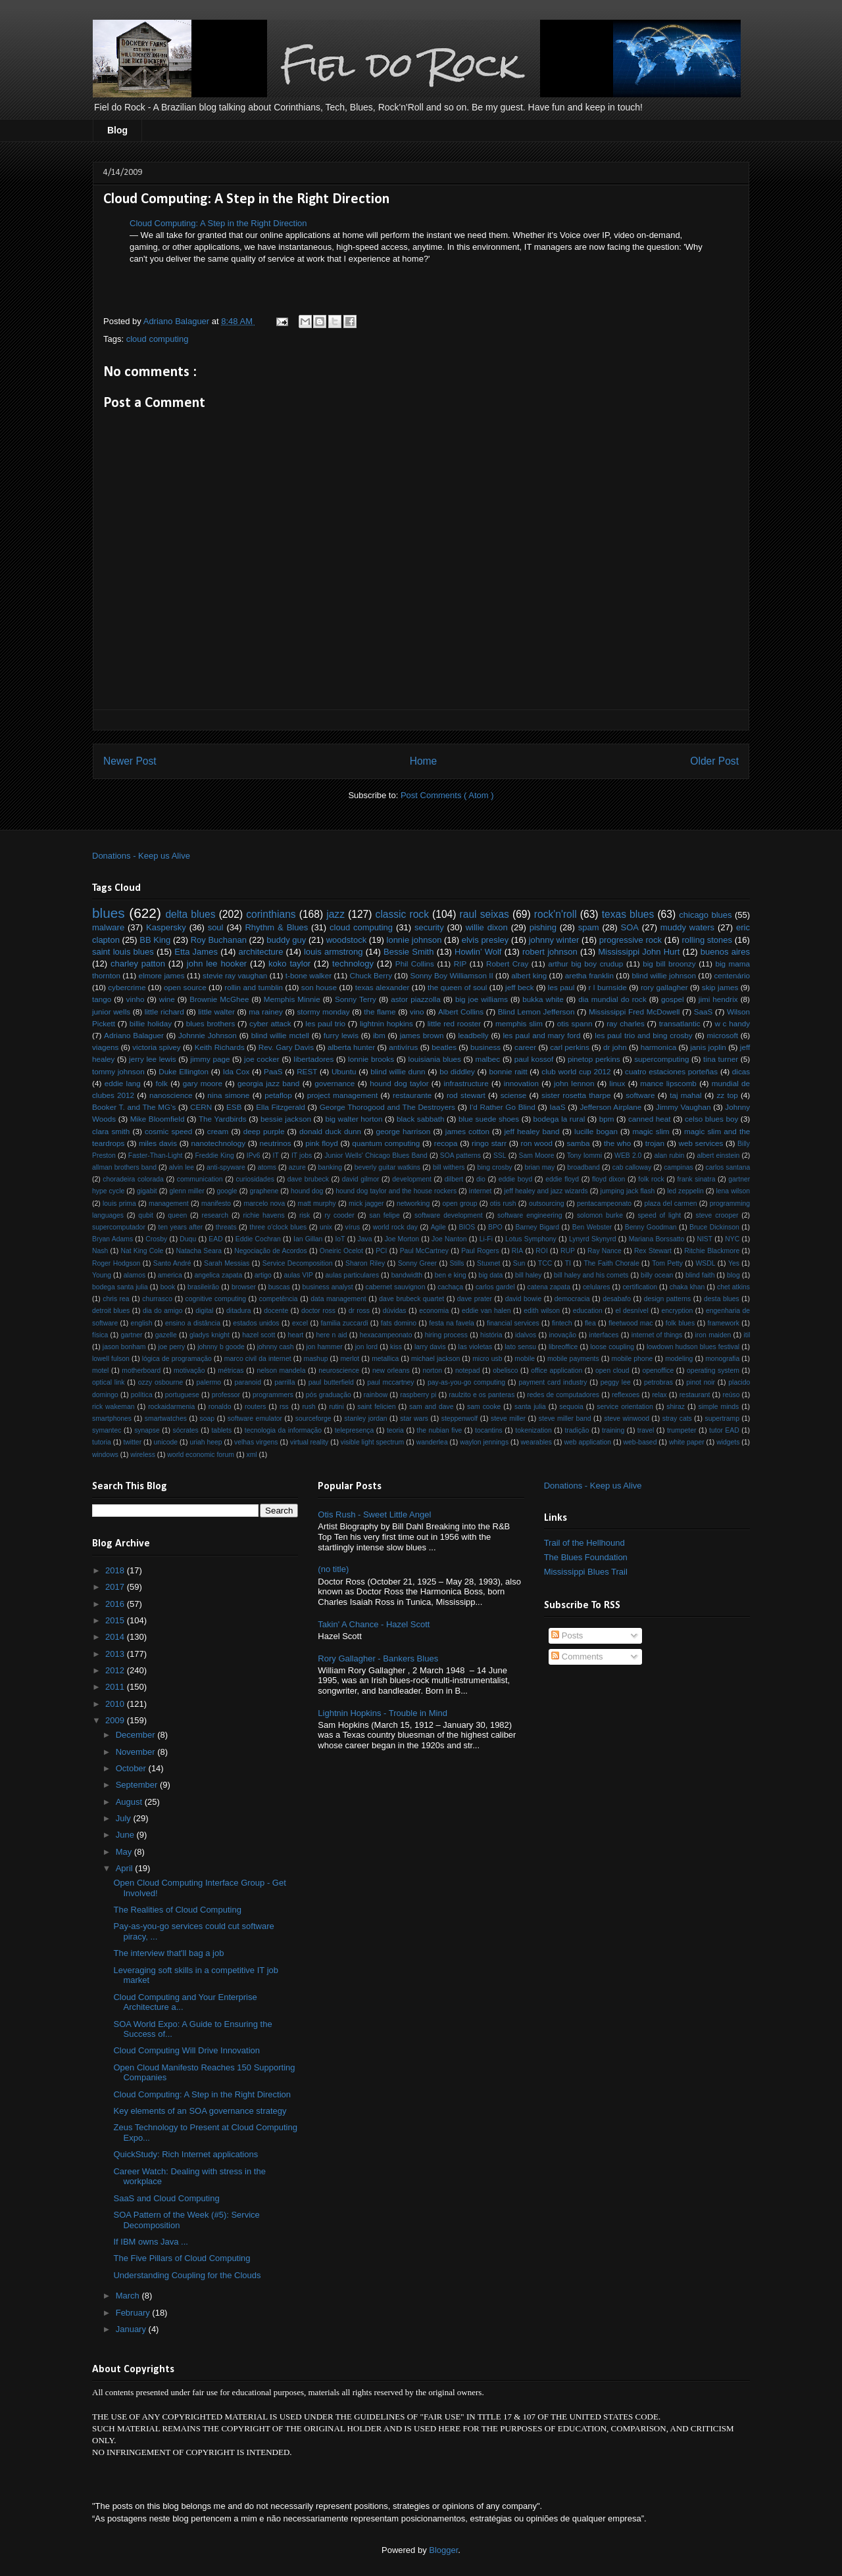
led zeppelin (685, 1191)
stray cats (677, 1418)
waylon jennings (484, 1442)
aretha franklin (589, 975)
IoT (340, 1239)
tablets (221, 1430)
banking (330, 1167)
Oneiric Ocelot (341, 1250)
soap (207, 1418)
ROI (541, 1250)
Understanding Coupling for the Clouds (186, 2275)
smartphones (112, 1418)
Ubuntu (344, 1071)
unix (326, 1227)
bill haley (528, 1275)
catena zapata (549, 1287)
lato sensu (520, 1346)
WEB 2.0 (627, 1155)
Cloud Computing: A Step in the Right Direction (218, 223)
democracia (572, 1298)
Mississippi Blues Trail (586, 1572)
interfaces (603, 1335)
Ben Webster (592, 1227)
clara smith (111, 1131)
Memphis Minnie (292, 999)
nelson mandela (281, 1370)
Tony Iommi (584, 1155)
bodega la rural (559, 1118)
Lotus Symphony (531, 1239)
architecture (260, 952)
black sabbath (420, 1118)
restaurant (695, 1394)
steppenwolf (459, 1418)
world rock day (395, 1227)
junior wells (111, 1011)
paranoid (247, 1382)
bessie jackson (285, 1118)
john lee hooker (217, 963)
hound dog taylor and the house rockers (396, 1191)
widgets (727, 1442)
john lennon (574, 1083)
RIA (517, 1250)
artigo (263, 1275)
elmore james (161, 975)
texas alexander (382, 987)
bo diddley (457, 1071)
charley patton (138, 963)
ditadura (238, 1310)
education (588, 1310)
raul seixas (484, 914)
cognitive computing (216, 1298)
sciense (514, 1095)
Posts (567, 1635)
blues (108, 912)
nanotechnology (218, 1143)
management (169, 1203)
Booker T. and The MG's (134, 1107)
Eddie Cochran (258, 1239)
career (525, 1047)
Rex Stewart (653, 1250)
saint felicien (376, 1406)
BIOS (466, 1227)
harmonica (659, 1047)
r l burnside (608, 987)
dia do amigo (163, 1310)
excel (300, 1323)
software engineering (529, 1215)
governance (334, 1083)
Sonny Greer (417, 1263)
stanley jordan (365, 1418)
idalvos (525, 1335)
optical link (108, 1382)
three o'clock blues (278, 1227)
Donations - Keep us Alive (141, 856)
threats (226, 1227)
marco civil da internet (257, 1358)
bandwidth (406, 1275)
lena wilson (733, 1191)
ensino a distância (192, 1323)
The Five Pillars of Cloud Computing (181, 2258)
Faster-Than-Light (155, 1155)
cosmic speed (168, 1131)
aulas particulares (353, 1275)
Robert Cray (507, 963)
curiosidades (255, 1179)
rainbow (375, 1394)
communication (200, 1179)
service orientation (625, 1406)
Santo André (172, 1263)
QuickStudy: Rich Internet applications (185, 2154)
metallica (385, 1358)
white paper (687, 1442)
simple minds (719, 1406)
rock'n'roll (555, 914)
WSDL (705, 1263)
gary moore (202, 1083)
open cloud (612, 1370)
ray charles (626, 1023)
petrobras (658, 1382)
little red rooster (455, 1023)
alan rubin (669, 1155)
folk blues (680, 1323)
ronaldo (220, 1406)
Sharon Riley (365, 1263)
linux (617, 1083)
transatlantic (680, 1023)
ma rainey (266, 1011)
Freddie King (214, 1155)
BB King (154, 940)
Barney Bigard (537, 1227)
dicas (741, 1071)
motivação (189, 1370)
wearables (536, 1442)
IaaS (558, 1107)
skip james (720, 987)
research (215, 1215)
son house (319, 987)
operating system (713, 1370)
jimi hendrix (718, 999)
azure (297, 1167)
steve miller (508, 1418)
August (130, 1802)
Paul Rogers (480, 1250)
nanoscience (171, 1095)
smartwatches (166, 1418)
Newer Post (130, 761)
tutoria (101, 1442)
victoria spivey (156, 1047)
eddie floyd (562, 1179)
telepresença (354, 1430)
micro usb (487, 1358)
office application (556, 1370)
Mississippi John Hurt (639, 952)
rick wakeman (113, 1406)
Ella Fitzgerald (280, 1107)
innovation (521, 1083)
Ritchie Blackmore (711, 1250)
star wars (414, 1418)
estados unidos (256, 1323)
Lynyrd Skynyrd (592, 1239)
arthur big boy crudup (585, 963)
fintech (562, 1323)
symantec (106, 1430)
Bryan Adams (112, 1239)
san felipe (384, 1215)
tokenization (533, 1430)
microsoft (722, 1035)
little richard (164, 1011)
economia (434, 1310)
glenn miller (186, 1191)
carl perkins (569, 1047)
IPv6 (253, 1155)
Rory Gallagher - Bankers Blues (378, 1658)
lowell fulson (111, 1358)
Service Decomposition (297, 1263)
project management (342, 1095)
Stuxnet (488, 1263)
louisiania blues (435, 1059)
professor (226, 1394)
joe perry (171, 1346)
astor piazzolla (415, 999)
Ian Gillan (307, 1239)
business (485, 1047)
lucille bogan (596, 1131)
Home (423, 761)
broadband (583, 1167)
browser (244, 1287)
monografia (722, 1358)
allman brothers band (124, 1167)
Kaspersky (166, 927)
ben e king (450, 1275)
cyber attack (270, 1023)
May (125, 1852)
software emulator (255, 1418)
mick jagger (366, 1203)
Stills (457, 1263)
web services (701, 1143)
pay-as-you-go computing (466, 1382)
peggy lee (616, 1382)
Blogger (443, 2550)
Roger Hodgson (116, 1263)
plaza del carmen (670, 1203)
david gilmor (361, 1179)
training (613, 1430)
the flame (379, 1011)
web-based (640, 1442)
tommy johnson (118, 1071)
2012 (116, 1670)
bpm (606, 1118)
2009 (116, 1720)
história (491, 1335)
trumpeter (681, 1430)
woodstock (346, 940)
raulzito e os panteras (481, 1394)
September (138, 1785)
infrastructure (465, 1083)
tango (101, 999)
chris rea (116, 1298)
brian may (540, 1167)
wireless (142, 1454)
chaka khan (687, 1287)
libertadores (313, 1059)
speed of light (659, 1215)
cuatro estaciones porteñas (671, 1071)
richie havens (263, 1215)
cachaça (450, 1287)
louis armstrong (333, 952)
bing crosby (494, 1167)
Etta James (196, 952)
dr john (615, 1047)
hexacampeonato (386, 1335)
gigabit (147, 1191)
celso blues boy (711, 1118)
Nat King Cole (141, 1250)
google (226, 1191)
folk (162, 1083)
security (429, 927)
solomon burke (600, 1215)
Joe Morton (402, 1239)
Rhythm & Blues (276, 927)
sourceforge (313, 1418)
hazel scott (258, 1335)
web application (587, 1442)
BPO (495, 1227)
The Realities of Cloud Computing (177, 1910)
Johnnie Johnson (207, 1035)
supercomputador (118, 1227)
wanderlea (432, 1442)
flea (590, 1323)
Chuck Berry (371, 975)
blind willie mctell (280, 1035)
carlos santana (727, 1167)
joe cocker (262, 1059)
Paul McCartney (424, 1250)
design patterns (667, 1298)
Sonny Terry (355, 999)
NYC (732, 1239)
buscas (279, 1287)
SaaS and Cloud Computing (166, 2198)
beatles (444, 1047)
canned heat (649, 1118)
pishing (543, 927)
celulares (596, 1287)
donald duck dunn (330, 1131)
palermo (209, 1382)
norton (432, 1370)
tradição (576, 1430)
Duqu (188, 1239)
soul (216, 927)
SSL (500, 1155)
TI (568, 1263)
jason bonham (124, 1346)
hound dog (307, 1191)
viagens (105, 1047)
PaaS (273, 1071)
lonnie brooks (371, 1059)
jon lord (366, 1346)
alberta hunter (351, 1047)
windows (105, 1454)
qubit (145, 1215)
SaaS (703, 1011)
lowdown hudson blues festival (693, 1346)
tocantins (489, 1430)
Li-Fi (486, 1239)
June (126, 1835)
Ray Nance (604, 1250)
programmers (273, 1394)
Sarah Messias (226, 1263)
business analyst (328, 1287)
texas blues (628, 914)
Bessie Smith (408, 952)
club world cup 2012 (575, 1071)
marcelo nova (264, 1203)
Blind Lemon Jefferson (536, 1011)
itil (747, 1335)
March (129, 2296)
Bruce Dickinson (714, 1227)
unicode (166, 1442)
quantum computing (386, 1143)
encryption (677, 1310)
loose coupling (612, 1346)
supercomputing (661, 1059)
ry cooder (340, 1215)
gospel (672, 999)
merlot (349, 1358)
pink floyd (321, 1143)
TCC (545, 1263)
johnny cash (275, 1346)
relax (659, 1394)
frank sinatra (697, 1179)
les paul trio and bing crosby (643, 1035)
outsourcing (546, 1203)
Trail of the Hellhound (584, 1543)
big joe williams (481, 999)
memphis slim (519, 1023)
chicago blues (705, 915)
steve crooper (717, 1215)
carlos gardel (495, 1287)
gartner (132, 1335)
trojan (654, 1143)
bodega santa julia (120, 1287)
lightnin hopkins (386, 1023)
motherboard (141, 1370)
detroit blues (111, 1310)
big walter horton (353, 1118)
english (142, 1323)
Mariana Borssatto (657, 1239)
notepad (467, 1370)
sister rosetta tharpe (575, 1095)
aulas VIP (298, 1275)
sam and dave (431, 1406)
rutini (336, 1406)
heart (296, 1335)
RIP (460, 963)
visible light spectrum (372, 1442)
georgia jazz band (268, 1083)
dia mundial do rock (612, 999)
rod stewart (466, 1095)
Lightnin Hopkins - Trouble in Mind (382, 1713)
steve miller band (565, 1418)
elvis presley (485, 940)
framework (723, 1323)
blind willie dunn (397, 1071)
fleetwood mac (630, 1323)
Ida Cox (236, 1071)
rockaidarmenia (171, 1406)
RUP (567, 1250)
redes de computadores (563, 1394)
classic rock (402, 914)
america (170, 1275)
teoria (395, 1430)
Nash (100, 1250)
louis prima (119, 1203)
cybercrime (126, 987)
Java (365, 1239)
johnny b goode (221, 1346)
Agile (438, 1227)
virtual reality (309, 1442)
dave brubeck (308, 1179)
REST (307, 1071)
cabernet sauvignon (396, 1287)
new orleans (391, 1370)
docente (276, 1310)
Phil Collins (414, 963)
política (142, 1394)
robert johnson (550, 952)
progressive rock (630, 940)
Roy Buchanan (219, 940)
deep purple (264, 1131)
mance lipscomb (668, 1083)
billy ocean (657, 1275)
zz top (727, 1095)
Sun (519, 1263)
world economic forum (200, 1454)
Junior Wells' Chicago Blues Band (376, 1155)
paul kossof (534, 1059)
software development (448, 1215)
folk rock (651, 1179)
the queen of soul (457, 987)
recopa (446, 1143)
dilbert (454, 1179)
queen (177, 1215)
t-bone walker (308, 975)
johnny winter (554, 940)
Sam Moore (537, 1155)
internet (480, 1191)
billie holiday (151, 1023)
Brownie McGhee (219, 999)
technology (353, 963)
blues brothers (210, 1023)
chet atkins (733, 1287)
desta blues (721, 1298)
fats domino (398, 1323)
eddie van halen (486, 1310)
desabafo (617, 1298)
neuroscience (338, 1370)
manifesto (216, 1203)
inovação (563, 1335)
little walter (216, 1011)
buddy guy (286, 940)
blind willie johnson (664, 975)
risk (304, 1215)
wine (167, 999)
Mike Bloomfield (157, 1118)
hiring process (446, 1335)
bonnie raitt (508, 1071)
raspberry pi (418, 1394)
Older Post (714, 761)
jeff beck (519, 987)
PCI (381, 1250)
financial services (513, 1323)
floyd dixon (608, 1179)
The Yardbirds (223, 1118)
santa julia (530, 1406)
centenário (732, 975)
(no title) (333, 1569)
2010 (116, 1704)
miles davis (158, 1143)
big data (490, 1275)
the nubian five (439, 1430)
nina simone (228, 1095)
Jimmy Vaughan (683, 1107)
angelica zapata (218, 1275)
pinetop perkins (594, 1059)
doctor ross (318, 1310)
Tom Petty (667, 1263)
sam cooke (484, 1406)
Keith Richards (220, 1047)
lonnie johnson (414, 940)
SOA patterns (460, 1155)
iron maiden (713, 1335)
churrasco (157, 1298)
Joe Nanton (449, 1239)
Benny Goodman (651, 1227)
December (137, 1735)
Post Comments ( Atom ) (447, 795)
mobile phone (632, 1358)
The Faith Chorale (611, 1263)
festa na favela (451, 1323)
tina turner (720, 1059)
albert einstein (718, 1155)
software (640, 1095)
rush (308, 1406)
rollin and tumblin (253, 987)
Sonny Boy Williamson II (451, 975)
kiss (396, 1346)
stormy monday (323, 1011)
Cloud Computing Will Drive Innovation (186, 2050)
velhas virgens (256, 1442)
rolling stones (706, 940)
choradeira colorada (133, 1179)
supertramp (722, 1418)
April (126, 1868)
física (100, 1335)
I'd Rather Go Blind (502, 1107)
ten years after (181, 1227)
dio (480, 1179)
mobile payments (573, 1358)
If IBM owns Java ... (150, 2242)
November (137, 1752)
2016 (116, 1604)
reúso (730, 1394)
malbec (488, 1059)
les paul (561, 987)
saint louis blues (123, 952)
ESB (233, 1107)
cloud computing (157, 339)
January (132, 2329)
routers (255, 1406)
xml (251, 1454)
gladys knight (209, 1335)
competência (278, 1298)
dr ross (359, 1310)
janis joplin (708, 1047)
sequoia (571, 1406)
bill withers (449, 1167)
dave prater (474, 1298)
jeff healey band (532, 1131)
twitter (132, 1442)
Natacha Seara (199, 1250)
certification (639, 1287)
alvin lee (181, 1167)
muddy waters (687, 927)
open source (185, 987)
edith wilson (542, 1310)
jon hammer (325, 1346)
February (134, 2313)
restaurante (412, 1095)
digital (204, 1310)
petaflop (278, 1095)
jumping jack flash (627, 1191)
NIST (704, 1239)
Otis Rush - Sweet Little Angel (374, 1514)
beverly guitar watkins (387, 1167)
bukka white (542, 999)
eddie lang (123, 1083)
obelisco (505, 1370)
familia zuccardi (344, 1323)
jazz (335, 914)
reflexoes (625, 1394)
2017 (116, 1587)
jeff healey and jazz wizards (545, 1191)
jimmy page (210, 1059)
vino (417, 1011)
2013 (116, 1654)
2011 (116, 1687)
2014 (116, 1637)
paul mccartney (390, 1382)
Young (101, 1275)
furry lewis (341, 1035)
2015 (116, 1620)
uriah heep (205, 1442)
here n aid (331, 1335)
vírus (352, 1227)
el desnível (631, 1310)
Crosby (156, 1239)
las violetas (475, 1346)
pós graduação (328, 1394)
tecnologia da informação (283, 1430)
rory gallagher (664, 987)
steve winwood (626, 1418)
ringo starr (489, 1143)
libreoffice (563, 1346)
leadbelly (473, 1035)
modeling (679, 1358)
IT (276, 1155)
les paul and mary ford (542, 1035)
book (168, 1287)
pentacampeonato (604, 1203)
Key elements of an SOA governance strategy (199, 2111)
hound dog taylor (399, 1083)
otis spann (575, 1023)
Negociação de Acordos (270, 1250)
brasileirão (203, 1287)
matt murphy (317, 1203)
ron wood (537, 1143)
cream (217, 1131)
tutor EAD (724, 1430)
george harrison (403, 1131)
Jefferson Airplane (610, 1107)
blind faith (700, 1275)
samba (577, 1143)
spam (588, 927)
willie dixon (487, 927)
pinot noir (700, 1382)
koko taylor (289, 963)
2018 (116, 1570)
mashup (315, 1358)
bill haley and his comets (591, 1275)
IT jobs (301, 1155)
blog (733, 1275)
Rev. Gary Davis (286, 1047)
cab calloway (632, 1167)
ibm (379, 1035)
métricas (230, 1370)
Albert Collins (460, 1011)
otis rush (503, 1203)
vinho (135, 999)
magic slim (651, 1131)
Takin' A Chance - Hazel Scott (374, 1624)
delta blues (190, 914)
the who (617, 1143)
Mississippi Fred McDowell (634, 1011)
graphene (263, 1191)
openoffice (658, 1370)
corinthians (270, 914)
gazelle (166, 1335)
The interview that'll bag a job (168, 1953)
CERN (201, 1107)
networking (413, 1203)
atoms (267, 1167)
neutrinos (275, 1143)
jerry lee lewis (152, 1059)
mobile (524, 1358)
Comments (577, 1656)
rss (284, 1406)
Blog (117, 130)
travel (645, 1430)
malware (108, 927)
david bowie (523, 1298)
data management (338, 1298)
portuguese (182, 1394)
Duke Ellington (184, 1071)
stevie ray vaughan (235, 975)
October (132, 1768)
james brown (422, 1035)
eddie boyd (516, 1179)
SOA (629, 927)
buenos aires (725, 952)
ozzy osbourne (161, 1382)
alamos (135, 1275)
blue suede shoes (488, 1118)
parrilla (284, 1382)
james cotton (467, 1131)
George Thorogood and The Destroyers (387, 1107)
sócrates (186, 1430)
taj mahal (685, 1095)
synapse (147, 1430)
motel (100, 1370)
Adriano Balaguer (134, 1035)
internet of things (657, 1335)
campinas (678, 1167)
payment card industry (552, 1382)
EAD (215, 1239)
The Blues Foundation (586, 1557)
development (412, 1179)
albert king (529, 975)
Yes (733, 1263)
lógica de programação (177, 1358)
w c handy (732, 1023)
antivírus (403, 1047)
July (125, 1818)
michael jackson (435, 1358)
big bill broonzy (669, 963)
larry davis (430, 1346)
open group (460, 1203)
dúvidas (395, 1310)
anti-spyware (226, 1167)
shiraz (675, 1406)
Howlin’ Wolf (478, 952)
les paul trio (325, 1023)
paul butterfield (331, 1382)
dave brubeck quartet (411, 1298)
